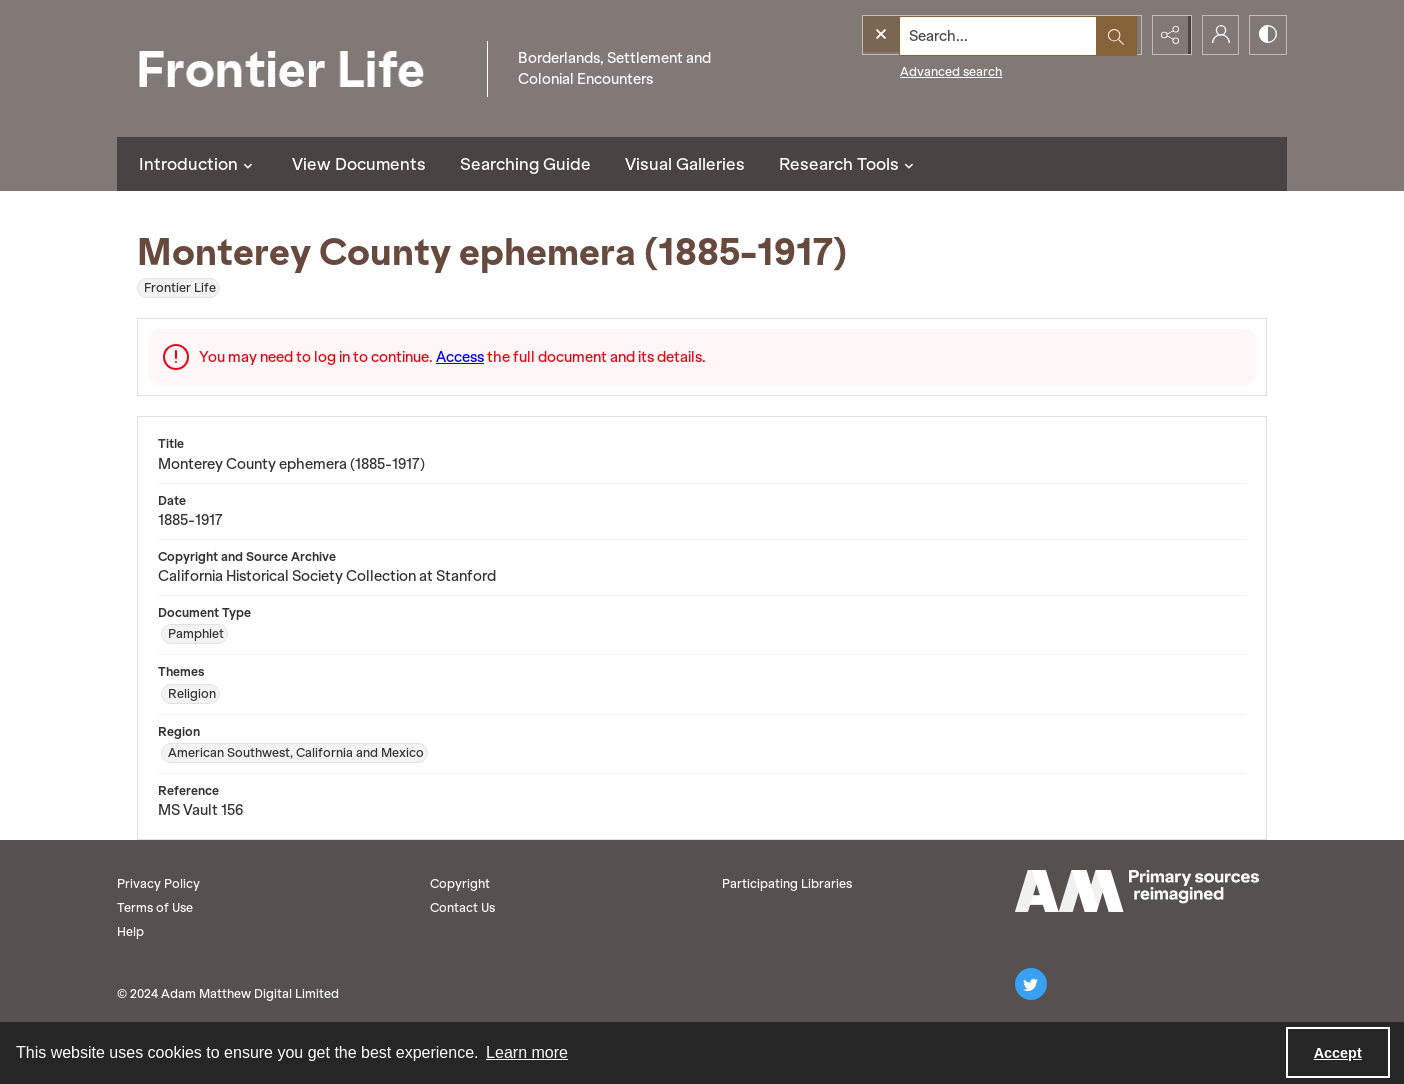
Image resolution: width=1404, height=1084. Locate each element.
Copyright (460, 883)
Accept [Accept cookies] (1338, 1053)
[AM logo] (1137, 891)
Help (130, 931)
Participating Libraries (787, 883)
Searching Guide (525, 164)
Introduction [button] (198, 164)
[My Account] (1217, 35)
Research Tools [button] (849, 164)
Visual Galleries (685, 164)
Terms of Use (155, 907)
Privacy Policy (158, 883)
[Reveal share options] (1167, 35)
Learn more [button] (527, 1052)
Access (460, 357)
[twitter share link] (1031, 984)
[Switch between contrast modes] (1267, 35)
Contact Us (462, 907)
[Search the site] (959, 35)
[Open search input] (1117, 35)
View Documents (359, 164)
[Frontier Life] (297, 68)
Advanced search (910, 70)
